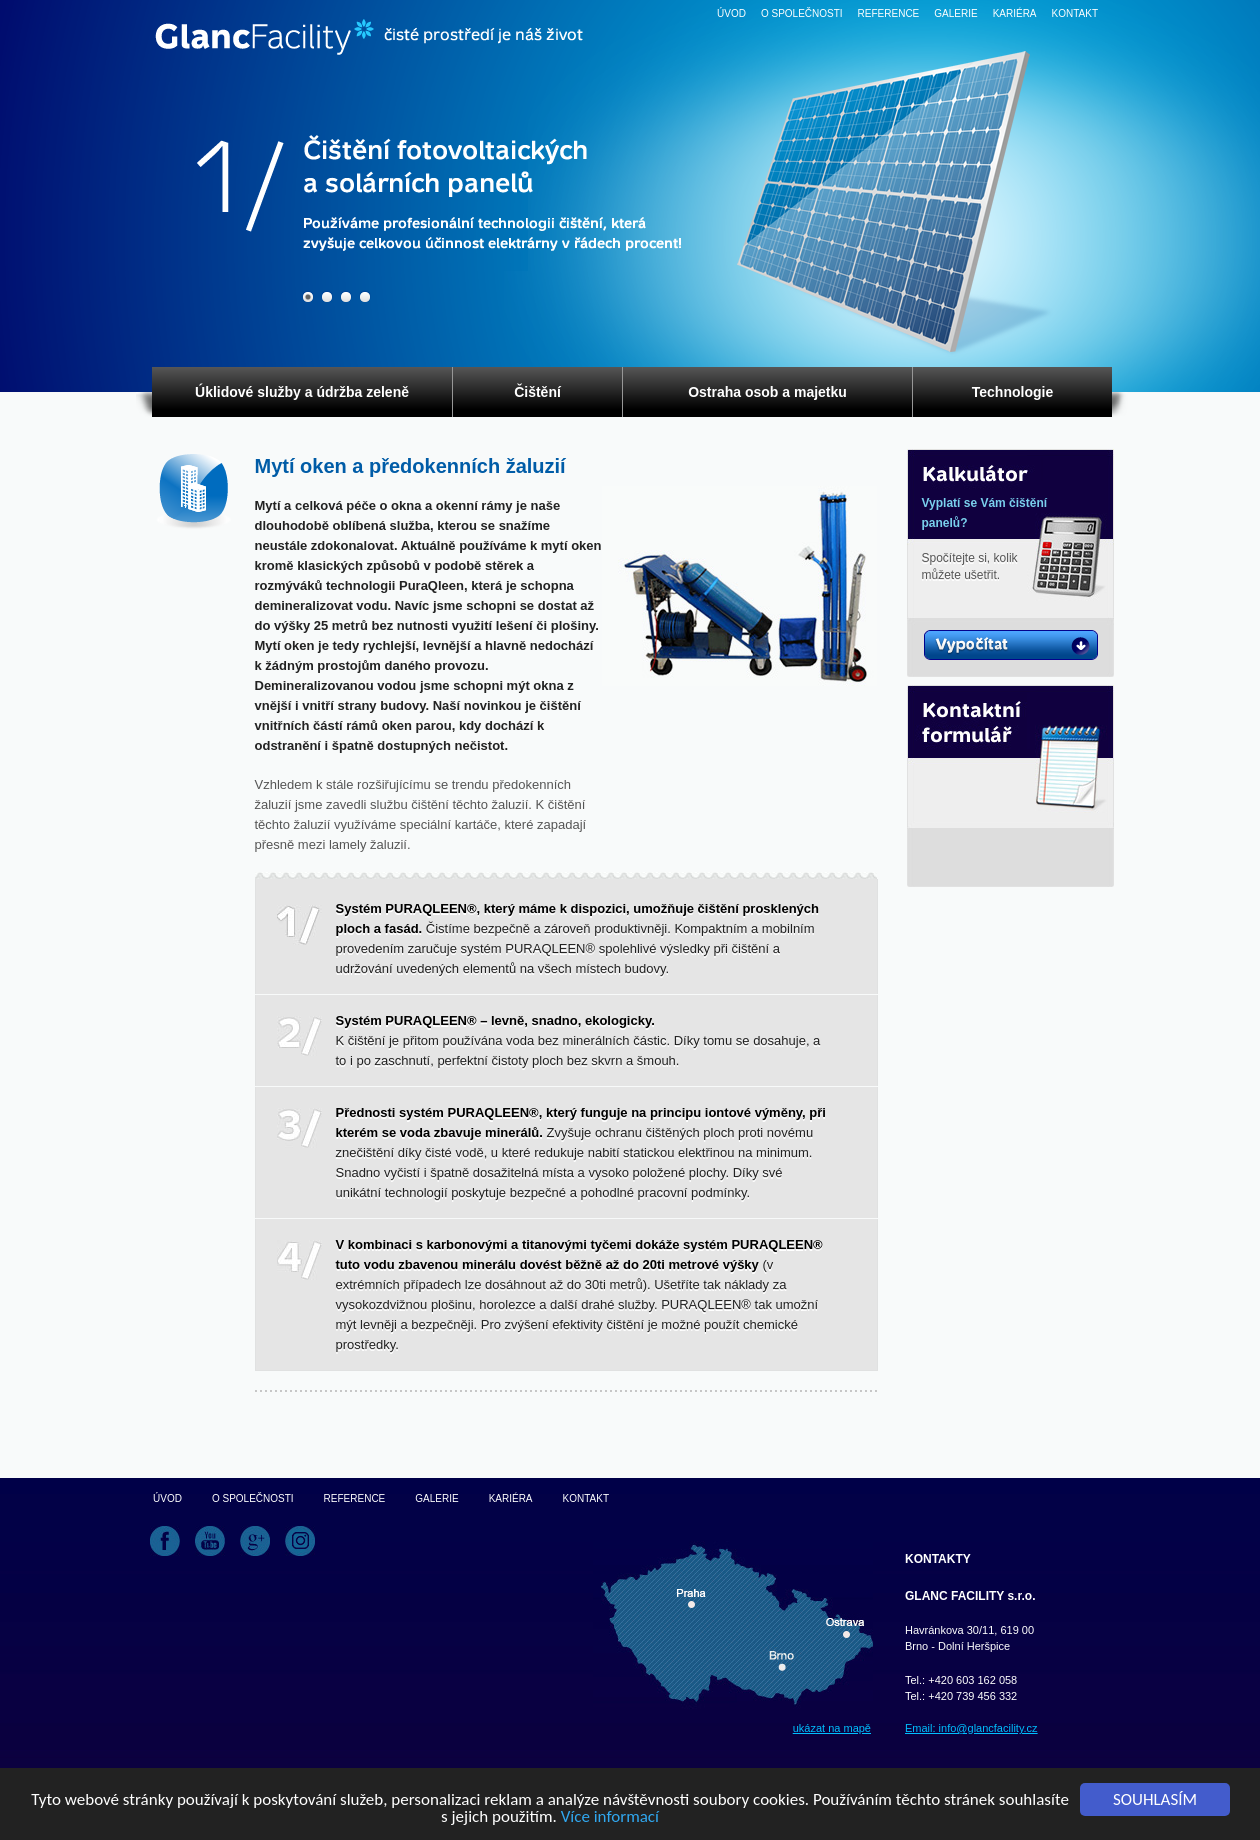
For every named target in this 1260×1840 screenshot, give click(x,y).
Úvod (731, 13)
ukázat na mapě (832, 1728)
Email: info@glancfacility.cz (971, 1728)
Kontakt (1075, 13)
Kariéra (1015, 13)
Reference (889, 13)
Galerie (955, 13)
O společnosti (802, 13)
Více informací (610, 1817)
